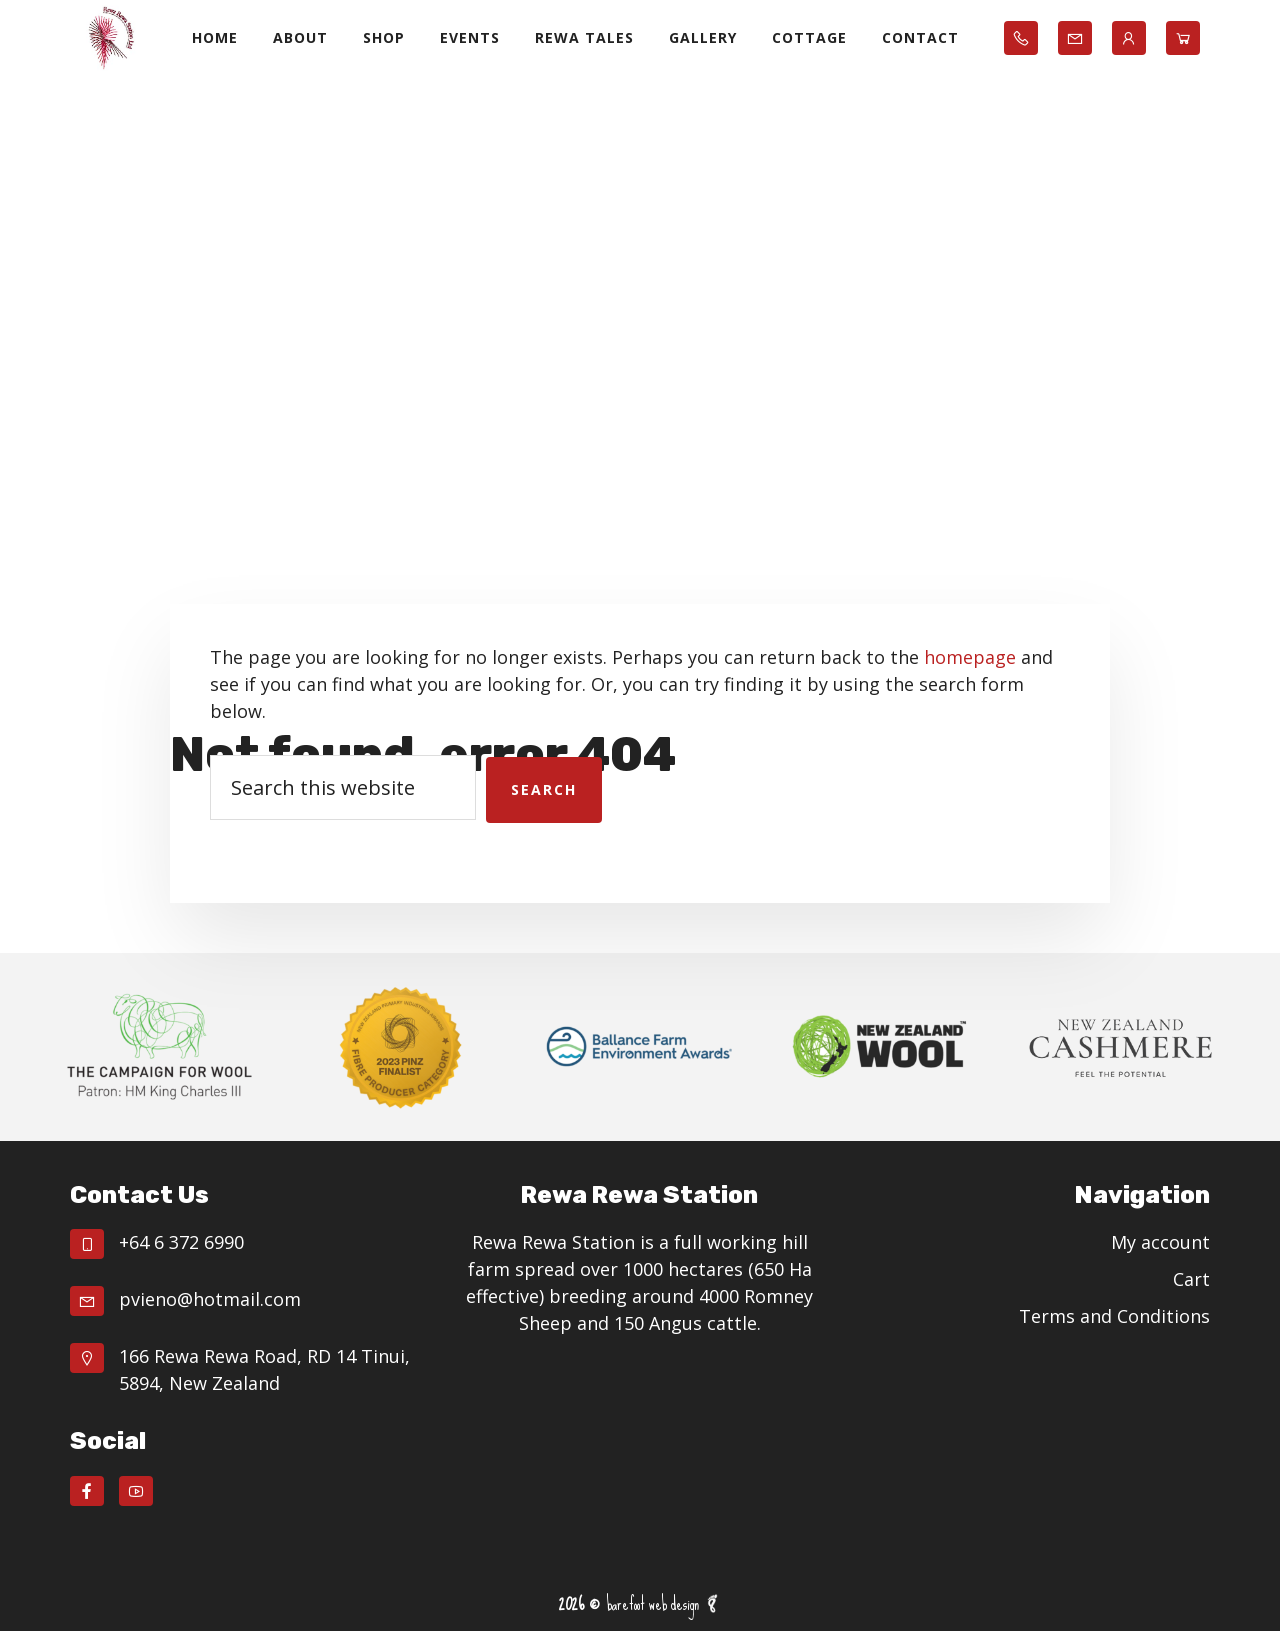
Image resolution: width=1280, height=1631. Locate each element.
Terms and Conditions (1114, 1316)
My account (1160, 1242)
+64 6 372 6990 (181, 1242)
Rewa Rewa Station (110, 38)
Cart (1191, 1279)
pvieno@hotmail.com (210, 1299)
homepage (970, 657)
